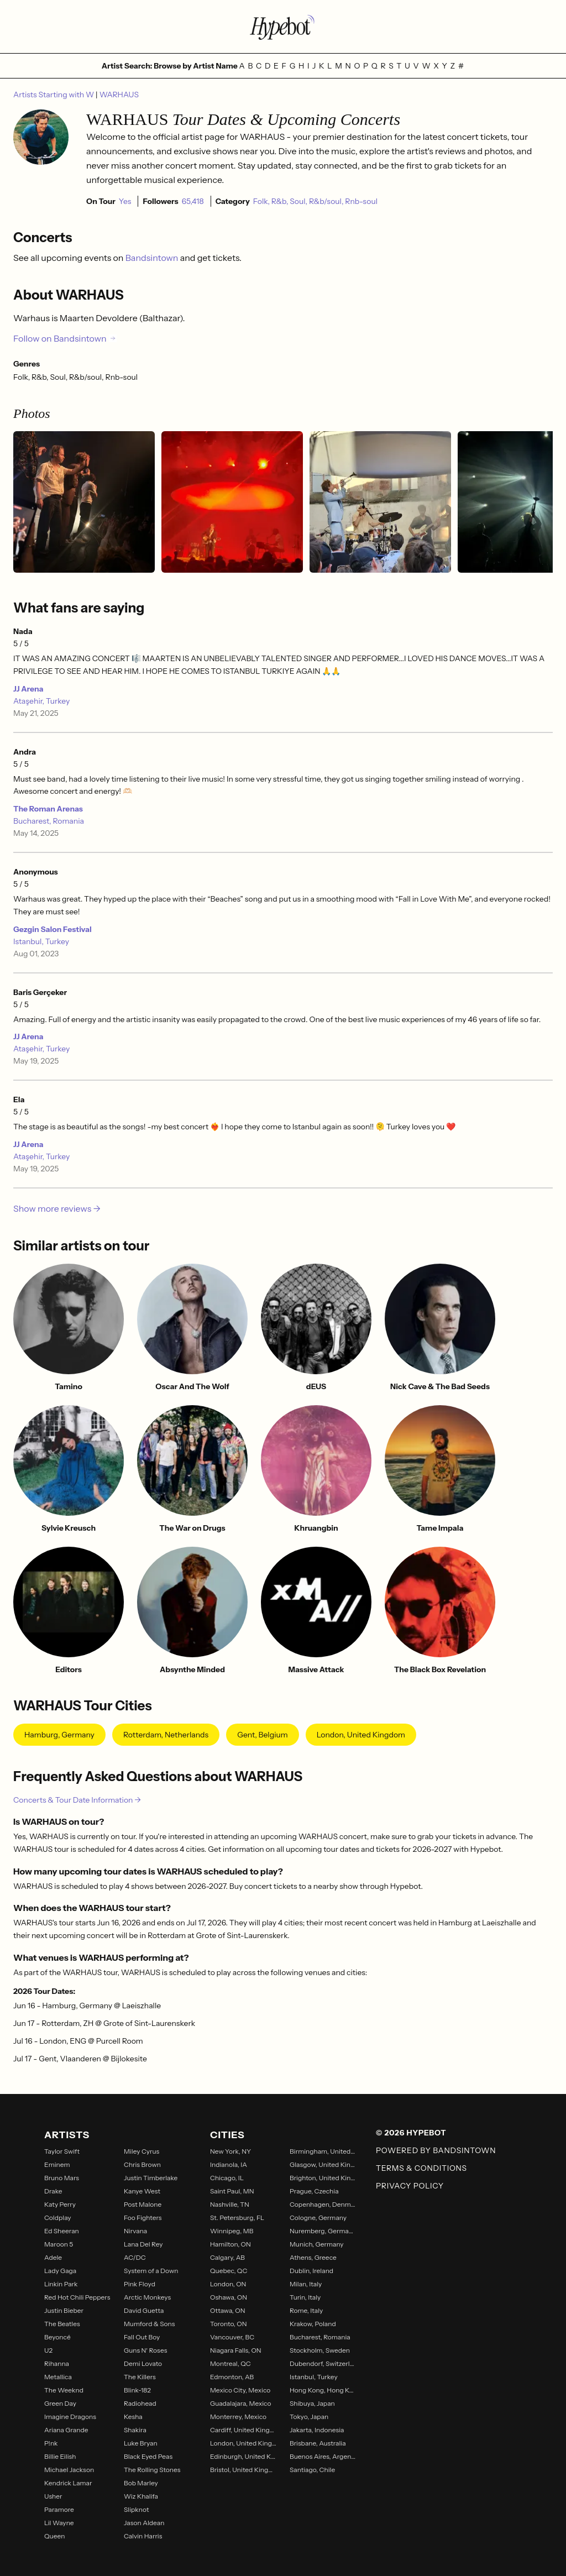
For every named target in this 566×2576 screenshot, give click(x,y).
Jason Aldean (144, 2523)
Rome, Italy (306, 2310)
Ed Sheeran (61, 2231)
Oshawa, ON (228, 2297)
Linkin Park (61, 2284)
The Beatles (62, 2324)
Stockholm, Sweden (320, 2350)
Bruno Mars (61, 2178)
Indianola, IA (228, 2164)
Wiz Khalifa (141, 2496)
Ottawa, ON (227, 2310)
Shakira (135, 2430)
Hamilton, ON (230, 2244)
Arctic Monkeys (147, 2297)
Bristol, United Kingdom (243, 2469)
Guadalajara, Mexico (240, 2403)
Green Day (60, 2403)
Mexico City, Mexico (240, 2390)
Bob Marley (141, 2483)
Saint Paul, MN (232, 2191)
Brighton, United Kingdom (323, 2178)
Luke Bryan (141, 2443)
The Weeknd (63, 2390)
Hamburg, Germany (59, 1735)
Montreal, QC (230, 2363)
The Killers (140, 2377)
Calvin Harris (143, 2536)
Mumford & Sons (149, 2324)
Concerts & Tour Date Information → (77, 1800)
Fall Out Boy (142, 2337)
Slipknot (136, 2509)
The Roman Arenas (48, 809)
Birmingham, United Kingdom (323, 2151)
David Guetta (144, 2310)
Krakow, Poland (313, 2324)
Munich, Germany (317, 2244)
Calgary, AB (227, 2257)
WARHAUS (119, 95)
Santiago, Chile (312, 2469)
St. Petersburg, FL (237, 2217)
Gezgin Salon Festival (52, 929)
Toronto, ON (228, 2324)
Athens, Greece (313, 2257)
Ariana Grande (66, 2430)
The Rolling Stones (152, 2469)
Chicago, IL (227, 2178)
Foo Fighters (143, 2217)
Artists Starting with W (54, 95)
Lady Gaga (60, 2270)
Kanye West (142, 2191)
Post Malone (142, 2204)
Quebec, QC (228, 2270)
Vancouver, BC (232, 2337)
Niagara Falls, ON (235, 2350)
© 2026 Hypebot (411, 2133)
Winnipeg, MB (231, 2231)
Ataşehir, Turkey (41, 701)
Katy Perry (60, 2204)
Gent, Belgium (262, 1735)
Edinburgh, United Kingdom (243, 2456)
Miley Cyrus (141, 2151)
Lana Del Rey (143, 2244)
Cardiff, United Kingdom (243, 2430)
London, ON (228, 2284)
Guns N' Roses (145, 2350)
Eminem (57, 2164)
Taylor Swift (62, 2151)
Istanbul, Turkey (41, 941)
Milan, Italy (306, 2284)
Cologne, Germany (318, 2217)
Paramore (59, 2509)
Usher (53, 2496)
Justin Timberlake (150, 2178)
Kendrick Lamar (68, 2483)
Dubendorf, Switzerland (323, 2363)
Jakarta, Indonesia (317, 2430)
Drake (53, 2191)
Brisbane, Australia (318, 2443)
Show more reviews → (57, 1208)
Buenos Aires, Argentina (323, 2456)
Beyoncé (57, 2337)
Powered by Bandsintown (436, 2150)
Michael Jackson (69, 2469)
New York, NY (230, 2151)
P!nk (51, 2443)
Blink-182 (137, 2390)
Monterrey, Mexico (238, 2416)
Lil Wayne (59, 2523)
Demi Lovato (143, 2363)
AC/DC (135, 2257)
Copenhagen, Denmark (323, 2204)
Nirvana (135, 2231)
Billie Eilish (60, 2456)
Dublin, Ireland (311, 2270)
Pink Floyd (139, 2284)
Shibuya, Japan (312, 2403)
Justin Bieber (63, 2310)
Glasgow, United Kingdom (323, 2164)
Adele (53, 2257)
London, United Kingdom (361, 1735)
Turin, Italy (305, 2297)
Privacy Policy (410, 2186)
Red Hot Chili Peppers (77, 2297)
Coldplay (57, 2217)
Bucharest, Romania (48, 821)
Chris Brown (142, 2164)
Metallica (58, 2377)
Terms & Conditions (421, 2168)
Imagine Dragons (70, 2416)
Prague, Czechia (314, 2191)
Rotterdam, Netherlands (165, 1735)
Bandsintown (152, 257)
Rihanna (56, 2363)
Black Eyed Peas (148, 2456)
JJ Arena (28, 689)
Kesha (133, 2416)
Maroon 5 (58, 2244)
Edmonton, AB (232, 2377)
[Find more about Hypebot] (283, 26)
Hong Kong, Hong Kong (323, 2390)
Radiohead (140, 2403)
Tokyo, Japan (309, 2416)
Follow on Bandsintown (65, 338)
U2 (48, 2350)
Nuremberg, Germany (323, 2231)
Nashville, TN (229, 2204)
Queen (54, 2536)
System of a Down (151, 2270)
